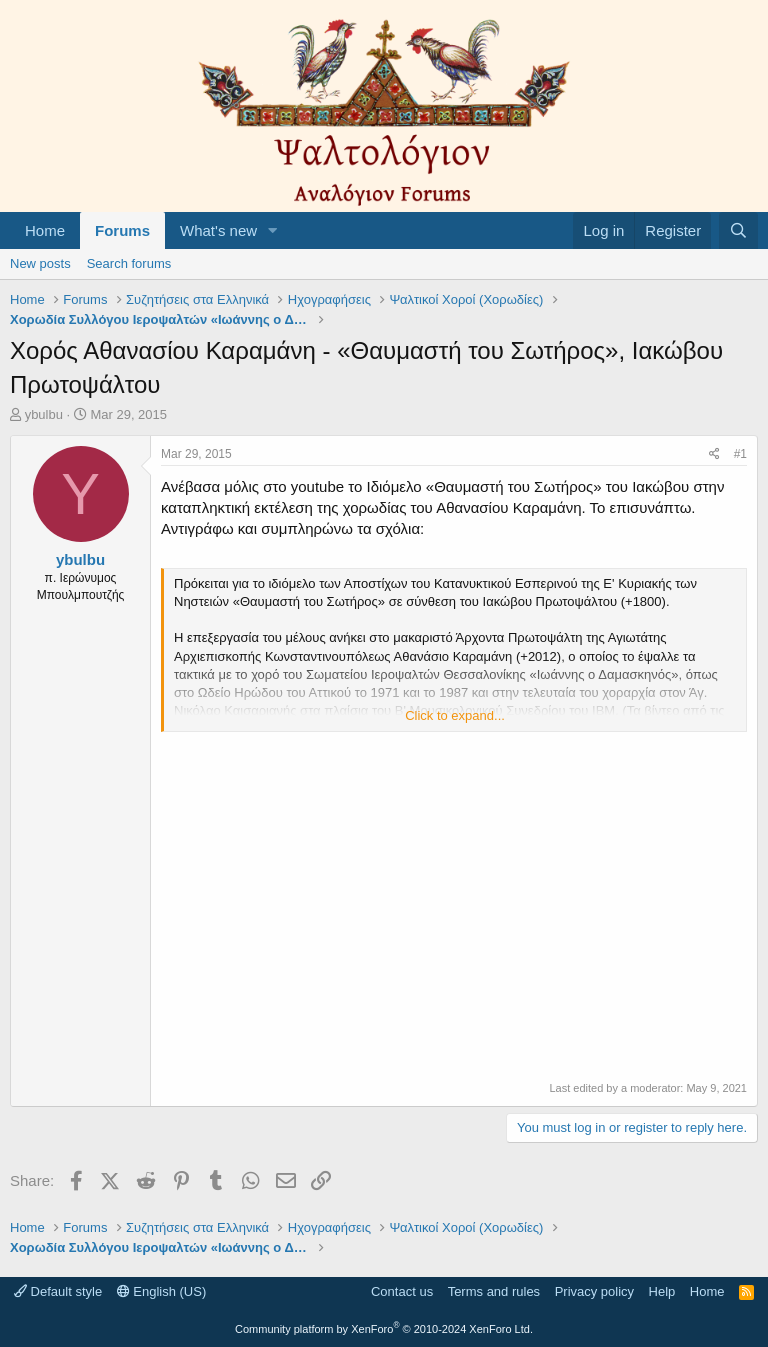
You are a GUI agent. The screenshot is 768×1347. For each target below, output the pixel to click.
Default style (58, 1291)
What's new (218, 230)
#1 (740, 454)
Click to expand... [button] (455, 715)
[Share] (714, 454)
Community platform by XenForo (384, 1329)
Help (662, 1291)
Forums (122, 230)
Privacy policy (594, 1291)
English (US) (162, 1291)
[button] (273, 230)
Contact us (402, 1291)
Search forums (129, 263)
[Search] (738, 230)
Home (45, 230)
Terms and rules (494, 1291)
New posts (40, 263)
